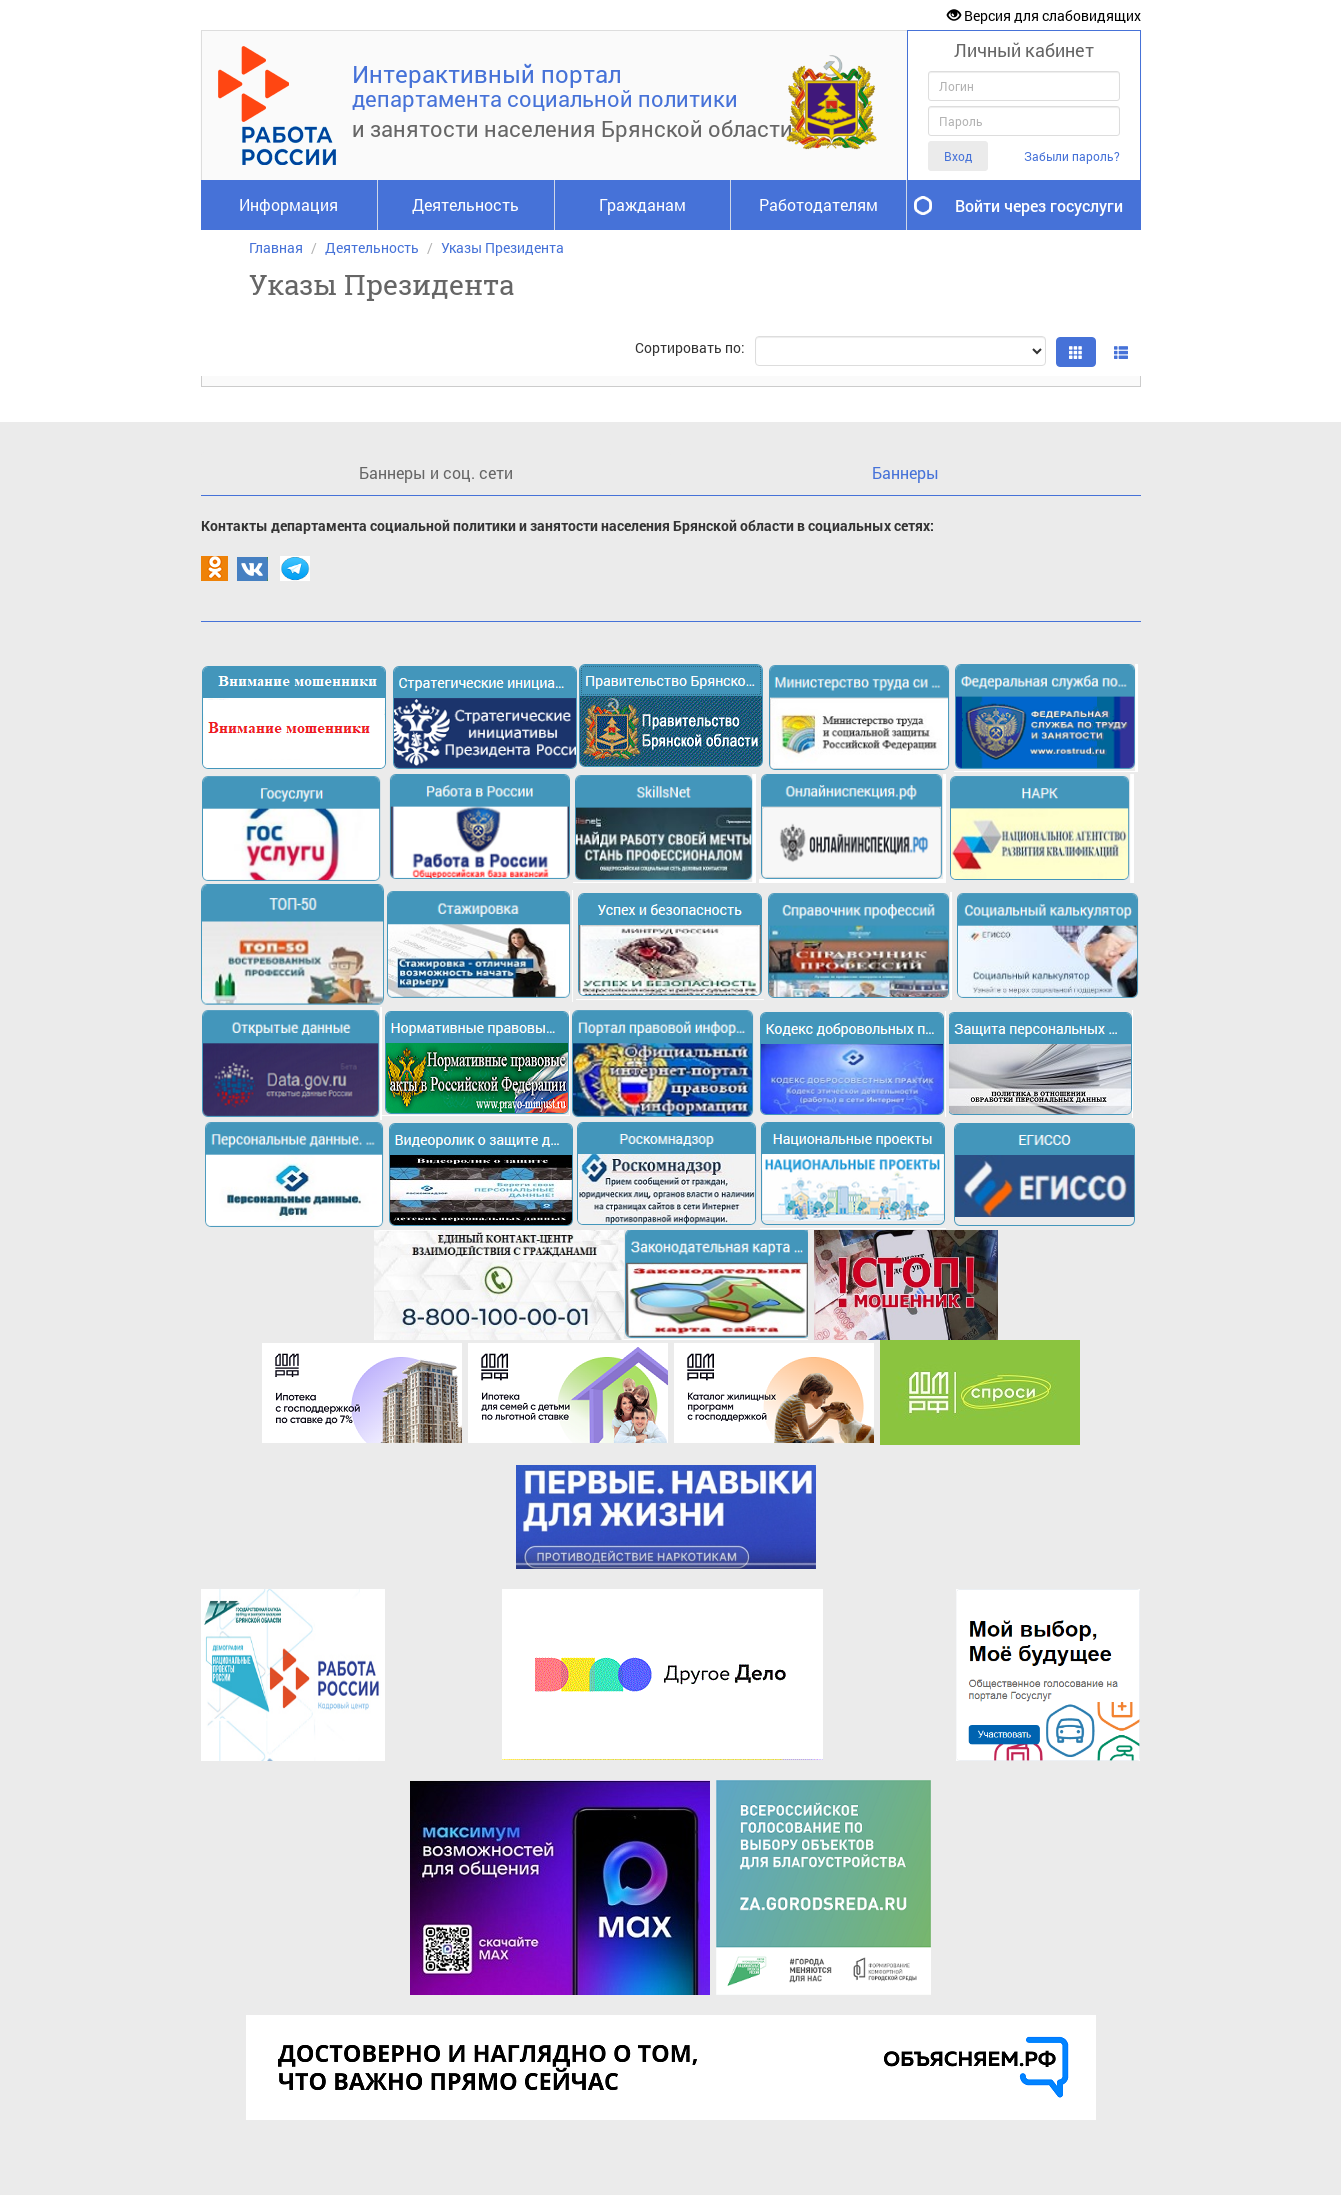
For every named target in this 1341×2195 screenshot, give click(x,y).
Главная (276, 247)
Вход (958, 156)
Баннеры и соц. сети (436, 472)
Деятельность (465, 204)
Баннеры (905, 472)
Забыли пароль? (1072, 156)
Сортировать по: (690, 347)
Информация (288, 204)
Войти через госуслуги (1039, 205)
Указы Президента (502, 247)
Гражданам (642, 204)
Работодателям (818, 204)
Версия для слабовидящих (1044, 15)
